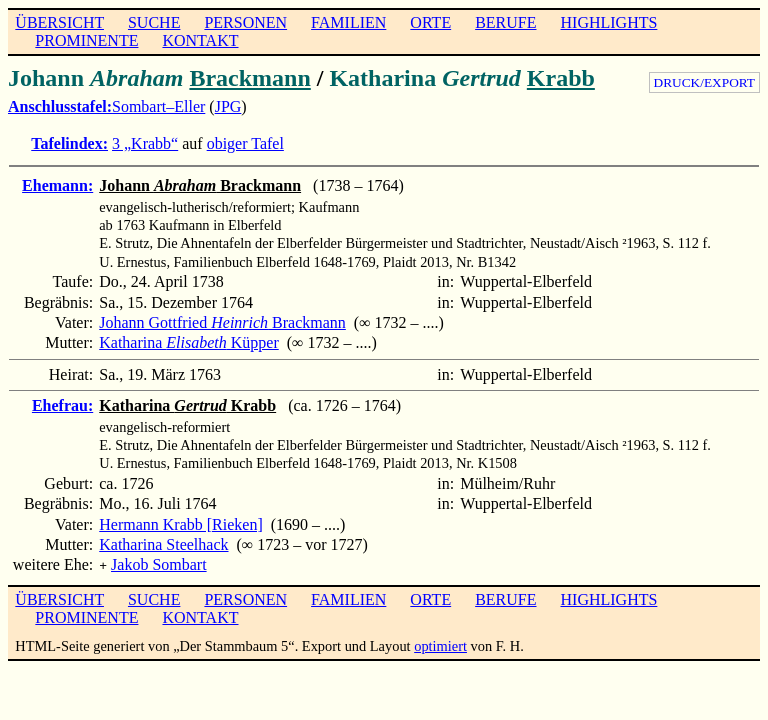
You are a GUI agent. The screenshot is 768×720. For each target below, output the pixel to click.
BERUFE (505, 22)
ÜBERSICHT (59, 22)
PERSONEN (245, 22)
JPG (228, 106)
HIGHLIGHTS (609, 22)
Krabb (561, 78)
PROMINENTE (86, 40)
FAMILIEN (348, 22)
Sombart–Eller (158, 106)
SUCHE (154, 22)
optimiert (440, 644)
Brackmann (249, 78)
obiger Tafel (245, 143)
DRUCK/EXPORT (704, 82)
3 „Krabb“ (145, 143)
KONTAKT (200, 40)
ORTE (430, 22)
